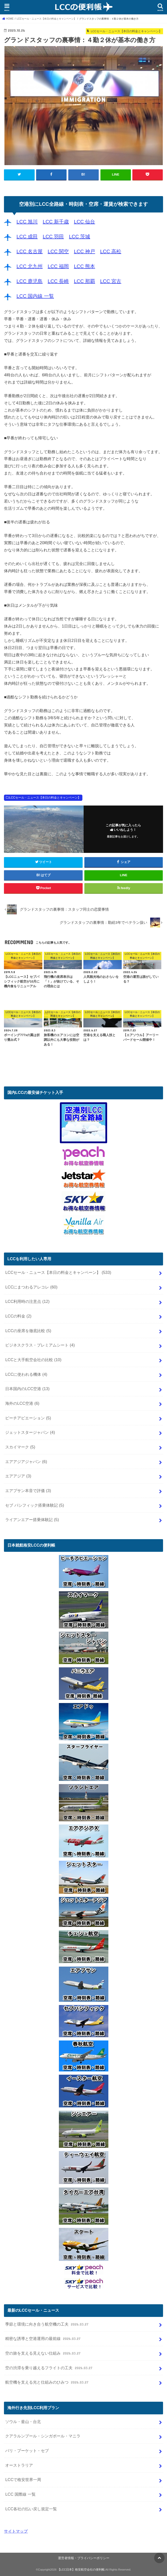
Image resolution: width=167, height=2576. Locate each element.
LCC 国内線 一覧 (35, 296)
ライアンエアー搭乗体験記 (32, 1519)
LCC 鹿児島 (30, 281)
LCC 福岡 (58, 266)
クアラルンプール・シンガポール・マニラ (42, 2436)
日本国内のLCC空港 (27, 1388)
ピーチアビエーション (28, 1417)
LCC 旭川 (27, 221)
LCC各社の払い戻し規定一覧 (31, 2508)
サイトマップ (16, 2531)
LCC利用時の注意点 (27, 1301)
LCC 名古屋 (30, 251)
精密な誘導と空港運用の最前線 (43, 2338)
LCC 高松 (110, 251)
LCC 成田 (27, 236)
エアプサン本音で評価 (28, 1490)
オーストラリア (19, 2465)
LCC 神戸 (84, 251)
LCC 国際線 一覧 (20, 2494)
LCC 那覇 (84, 281)
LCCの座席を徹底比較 (28, 1330)
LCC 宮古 (110, 281)
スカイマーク (20, 1447)
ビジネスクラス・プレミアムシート (40, 1345)
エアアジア (18, 1476)
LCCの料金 (18, 1316)
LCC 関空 (58, 251)
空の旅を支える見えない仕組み (43, 2353)
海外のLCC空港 (22, 1403)
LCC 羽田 (53, 236)
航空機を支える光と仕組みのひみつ (47, 2382)
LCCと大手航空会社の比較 (33, 1359)
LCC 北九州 (30, 266)
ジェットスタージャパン (30, 1432)
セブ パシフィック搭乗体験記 (34, 1505)
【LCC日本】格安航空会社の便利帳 (81, 2569)
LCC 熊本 (84, 266)
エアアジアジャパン (26, 1461)
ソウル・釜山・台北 (23, 2421)
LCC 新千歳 (56, 221)
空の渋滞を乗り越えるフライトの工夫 (49, 2367)
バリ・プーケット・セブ (27, 2450)
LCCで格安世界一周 (23, 2479)
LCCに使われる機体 (26, 1374)
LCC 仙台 (84, 221)
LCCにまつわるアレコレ (31, 1287)
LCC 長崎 (58, 281)
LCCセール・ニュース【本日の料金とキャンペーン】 (45, 797)
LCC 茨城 (79, 236)
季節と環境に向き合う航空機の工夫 (47, 2324)
